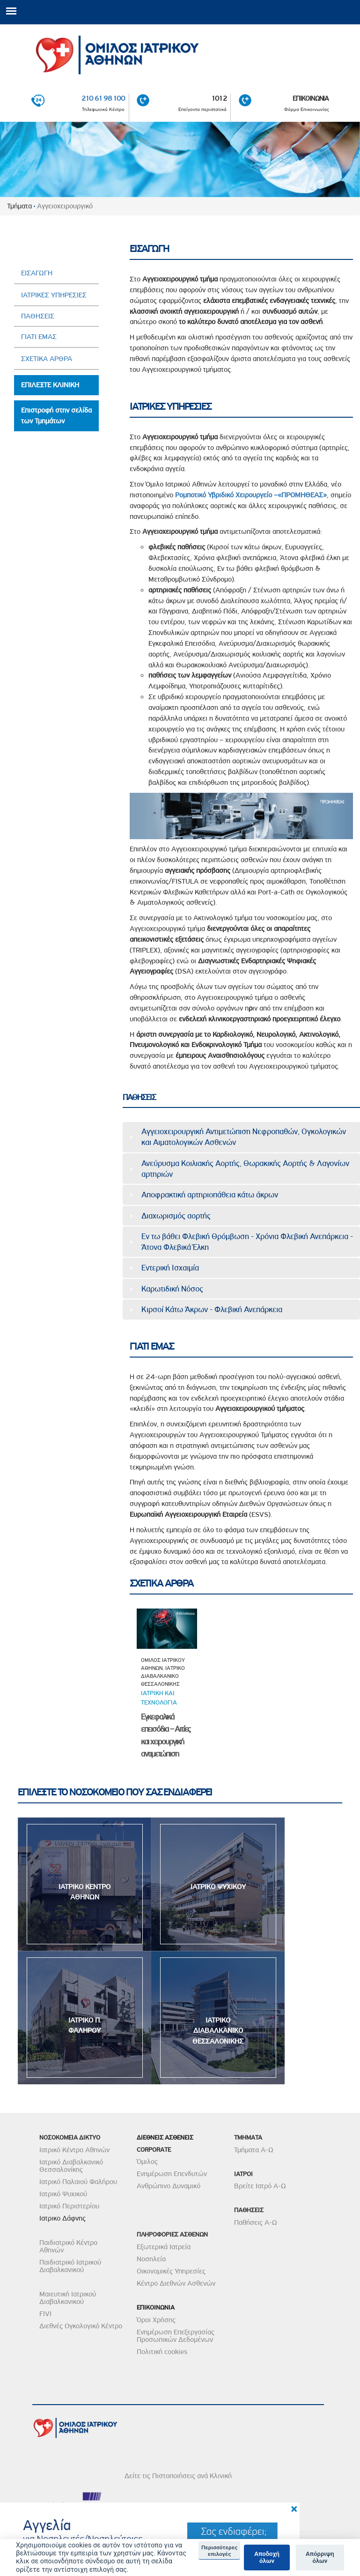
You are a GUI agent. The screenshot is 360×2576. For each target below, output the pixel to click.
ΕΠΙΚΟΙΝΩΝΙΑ (311, 99)
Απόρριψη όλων (320, 2557)
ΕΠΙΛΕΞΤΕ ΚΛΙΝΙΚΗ (50, 385)
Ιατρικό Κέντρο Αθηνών (74, 2150)
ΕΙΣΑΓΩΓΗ (36, 273)
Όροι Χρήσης (156, 2320)
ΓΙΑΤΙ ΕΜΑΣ (39, 336)
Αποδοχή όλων (266, 2557)
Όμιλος (147, 2161)
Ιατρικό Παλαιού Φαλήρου (78, 2181)
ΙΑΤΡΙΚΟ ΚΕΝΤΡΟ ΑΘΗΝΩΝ (84, 1892)
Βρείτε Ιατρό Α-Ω (260, 2186)
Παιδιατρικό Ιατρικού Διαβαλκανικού (70, 2266)
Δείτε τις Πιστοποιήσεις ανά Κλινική (178, 2476)
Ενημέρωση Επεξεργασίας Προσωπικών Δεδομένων (175, 2336)
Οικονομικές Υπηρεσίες (171, 2271)
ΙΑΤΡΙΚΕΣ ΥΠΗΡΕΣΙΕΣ (54, 295)
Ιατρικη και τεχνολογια (159, 1697)
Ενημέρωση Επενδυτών (172, 2174)
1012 (219, 99)
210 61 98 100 (103, 99)
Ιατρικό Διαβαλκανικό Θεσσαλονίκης (71, 2166)
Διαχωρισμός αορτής (176, 1215)
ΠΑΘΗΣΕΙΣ (37, 316)
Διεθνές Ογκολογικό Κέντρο (80, 2326)
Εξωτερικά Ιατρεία (164, 2247)
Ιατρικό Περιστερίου (69, 2206)
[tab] (241, 1137)
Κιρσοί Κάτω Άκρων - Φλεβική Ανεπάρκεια (211, 1309)
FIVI (45, 2314)
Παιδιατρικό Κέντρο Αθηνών (68, 2246)
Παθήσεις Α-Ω (255, 2222)
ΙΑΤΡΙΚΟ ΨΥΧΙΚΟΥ (218, 1886)
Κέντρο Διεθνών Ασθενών (176, 2283)
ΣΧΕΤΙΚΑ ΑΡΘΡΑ (46, 358)
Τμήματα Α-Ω (253, 2150)
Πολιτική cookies (162, 2351)
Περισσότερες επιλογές (219, 2550)
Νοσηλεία (151, 2259)
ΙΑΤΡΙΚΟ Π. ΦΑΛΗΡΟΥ (84, 2025)
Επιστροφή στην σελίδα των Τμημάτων (56, 415)
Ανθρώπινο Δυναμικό (168, 2186)
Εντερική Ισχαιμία (170, 1267)
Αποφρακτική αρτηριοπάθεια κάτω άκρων (209, 1194)
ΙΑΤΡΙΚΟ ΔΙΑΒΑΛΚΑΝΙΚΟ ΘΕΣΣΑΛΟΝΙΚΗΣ (217, 2031)
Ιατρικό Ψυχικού (63, 2194)
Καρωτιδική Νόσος (172, 1288)
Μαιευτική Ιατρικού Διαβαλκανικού (67, 2298)
